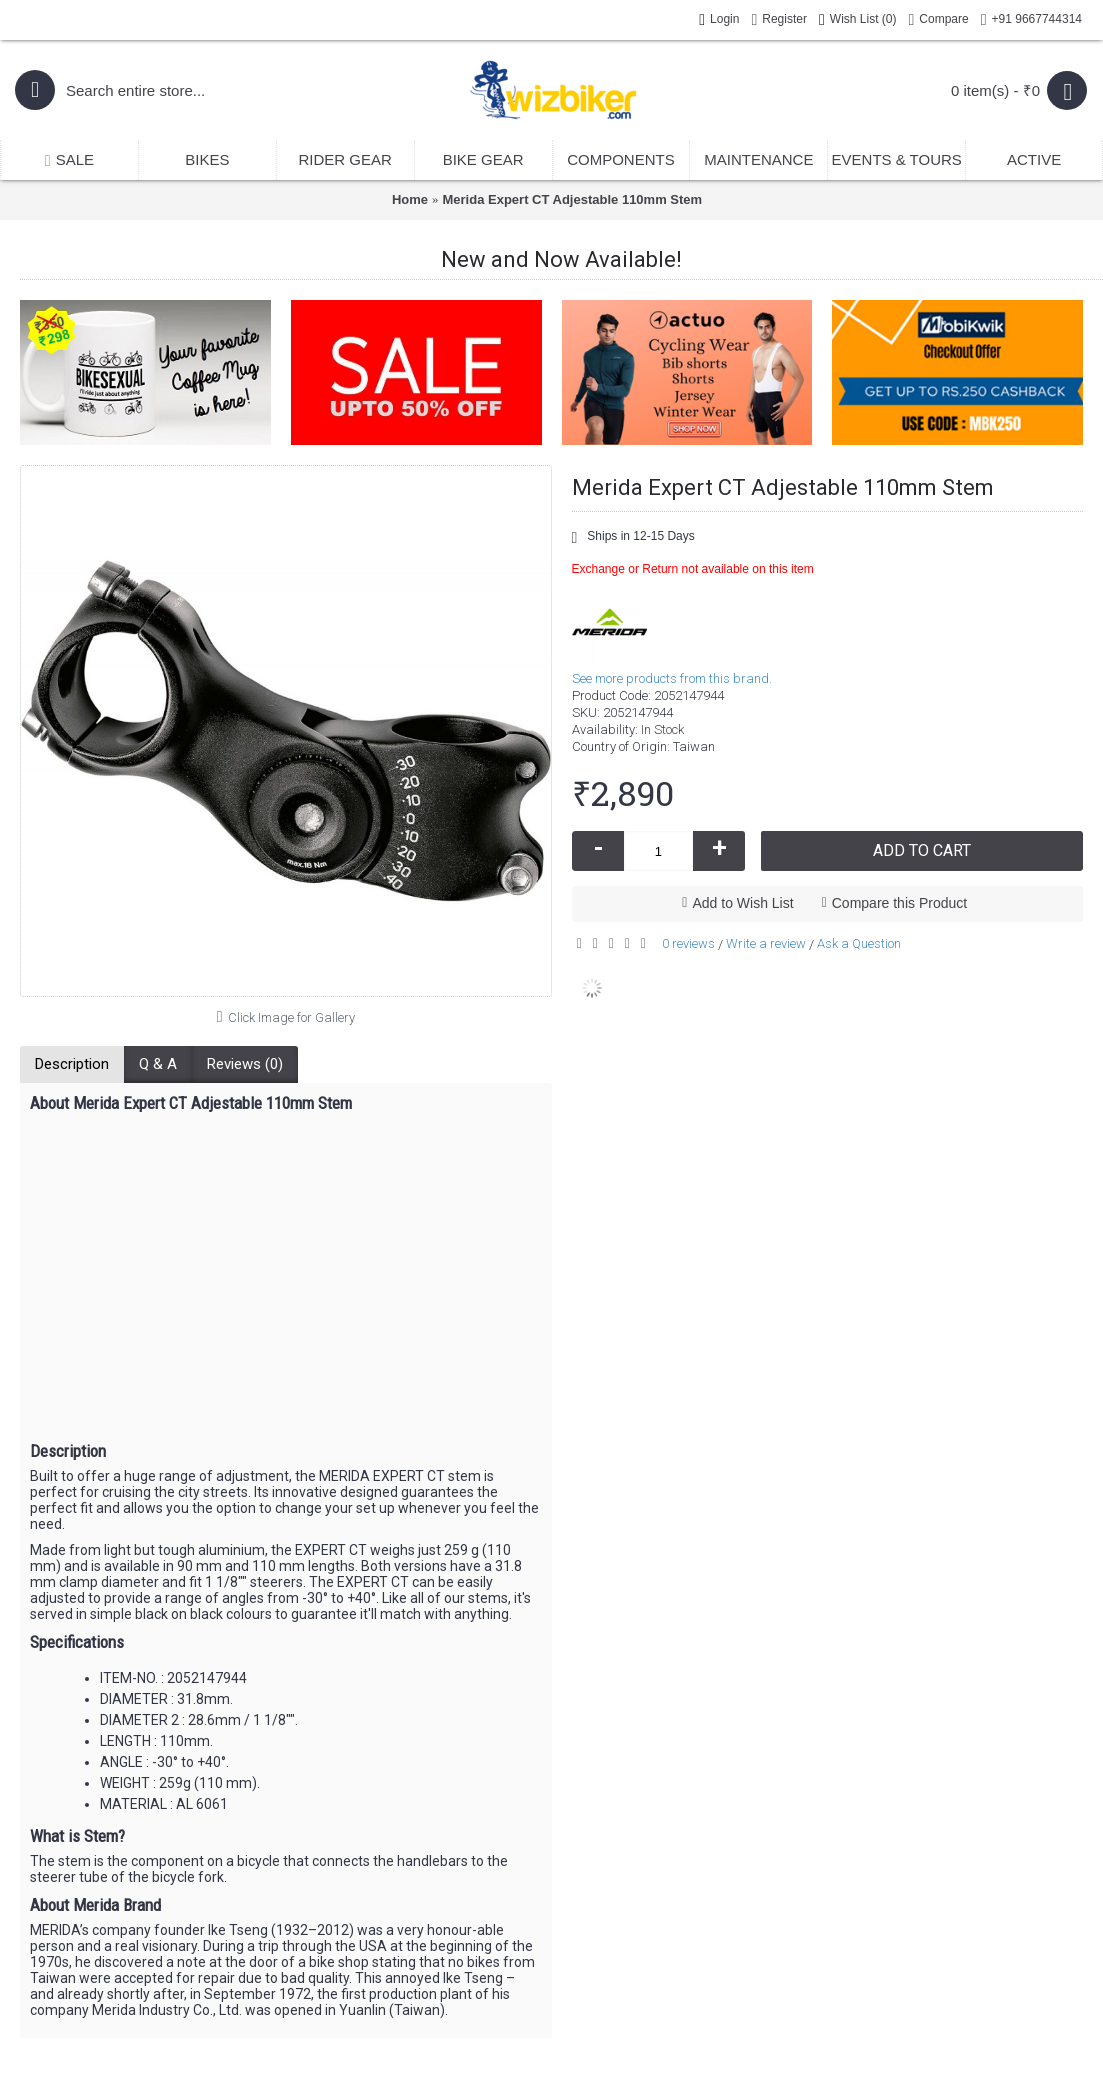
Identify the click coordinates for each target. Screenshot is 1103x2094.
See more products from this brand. (672, 678)
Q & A (158, 1064)
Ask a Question (859, 943)
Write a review (766, 943)
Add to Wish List (742, 903)
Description (72, 1064)
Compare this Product (899, 903)
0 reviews (688, 943)
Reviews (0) (245, 1064)
